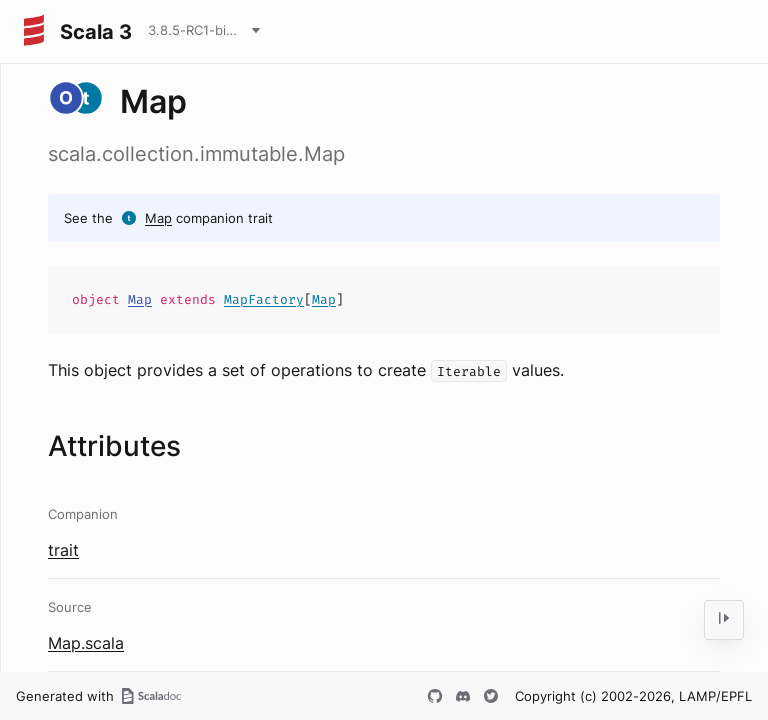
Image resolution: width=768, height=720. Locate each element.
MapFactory (264, 299)
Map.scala (86, 643)
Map (158, 218)
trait (63, 550)
